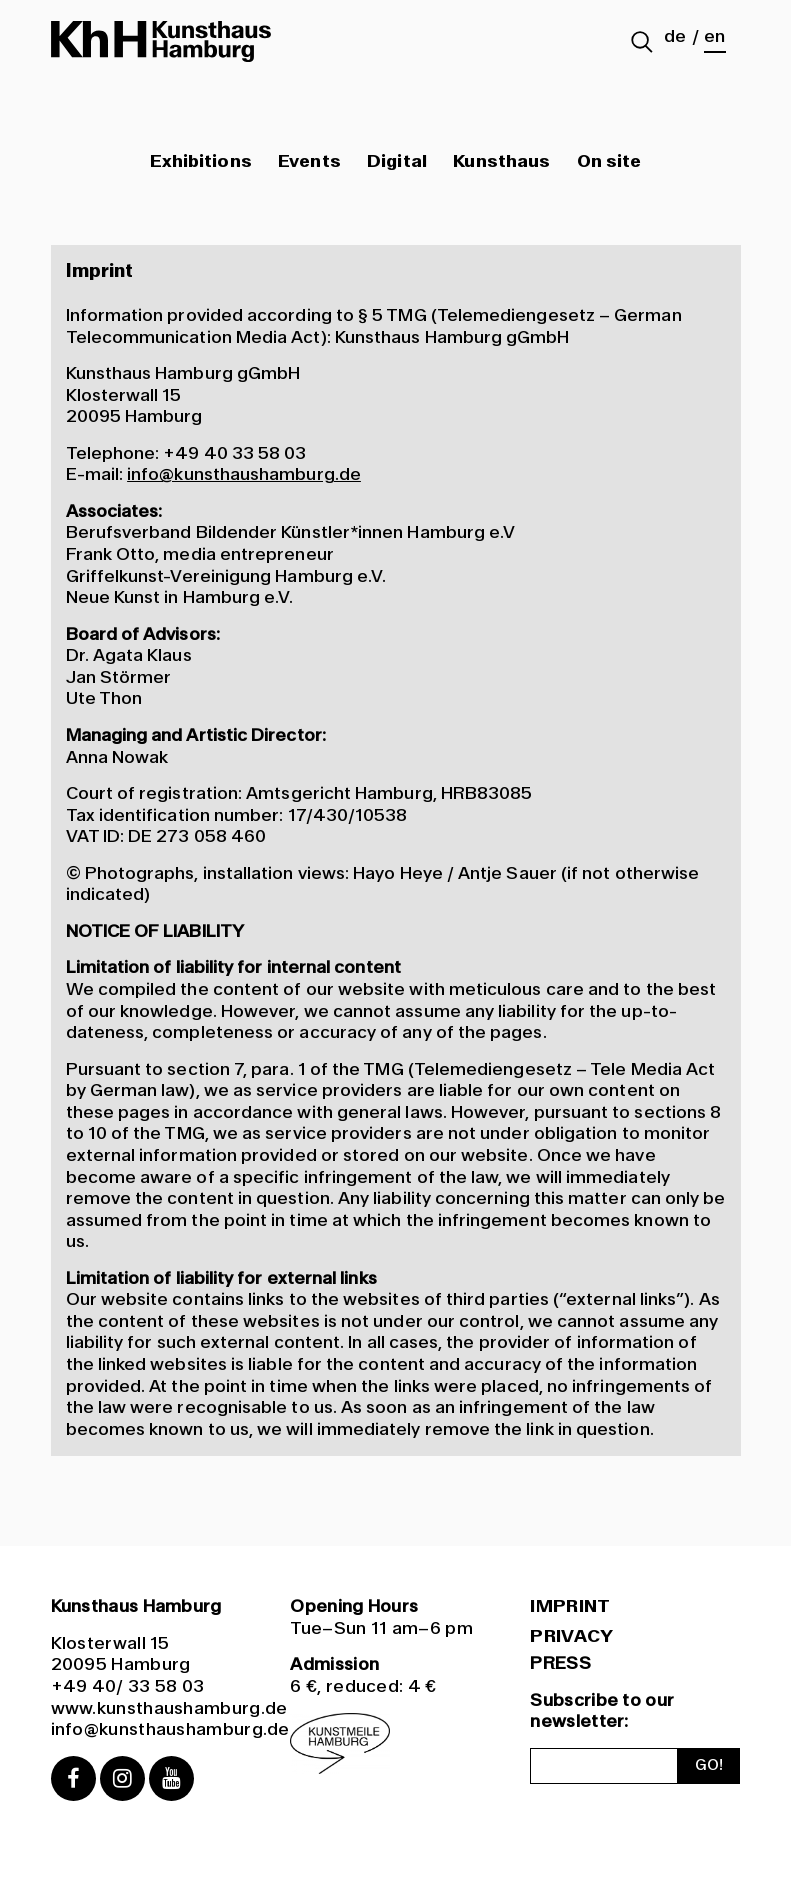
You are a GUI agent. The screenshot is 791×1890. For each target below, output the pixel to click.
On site (609, 162)
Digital (397, 162)
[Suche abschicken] (642, 44)
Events (309, 162)
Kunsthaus (501, 162)
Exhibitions (201, 162)
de (675, 37)
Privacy (571, 1637)
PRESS (560, 1663)
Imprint (570, 1607)
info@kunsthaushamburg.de (244, 474)
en (714, 37)
